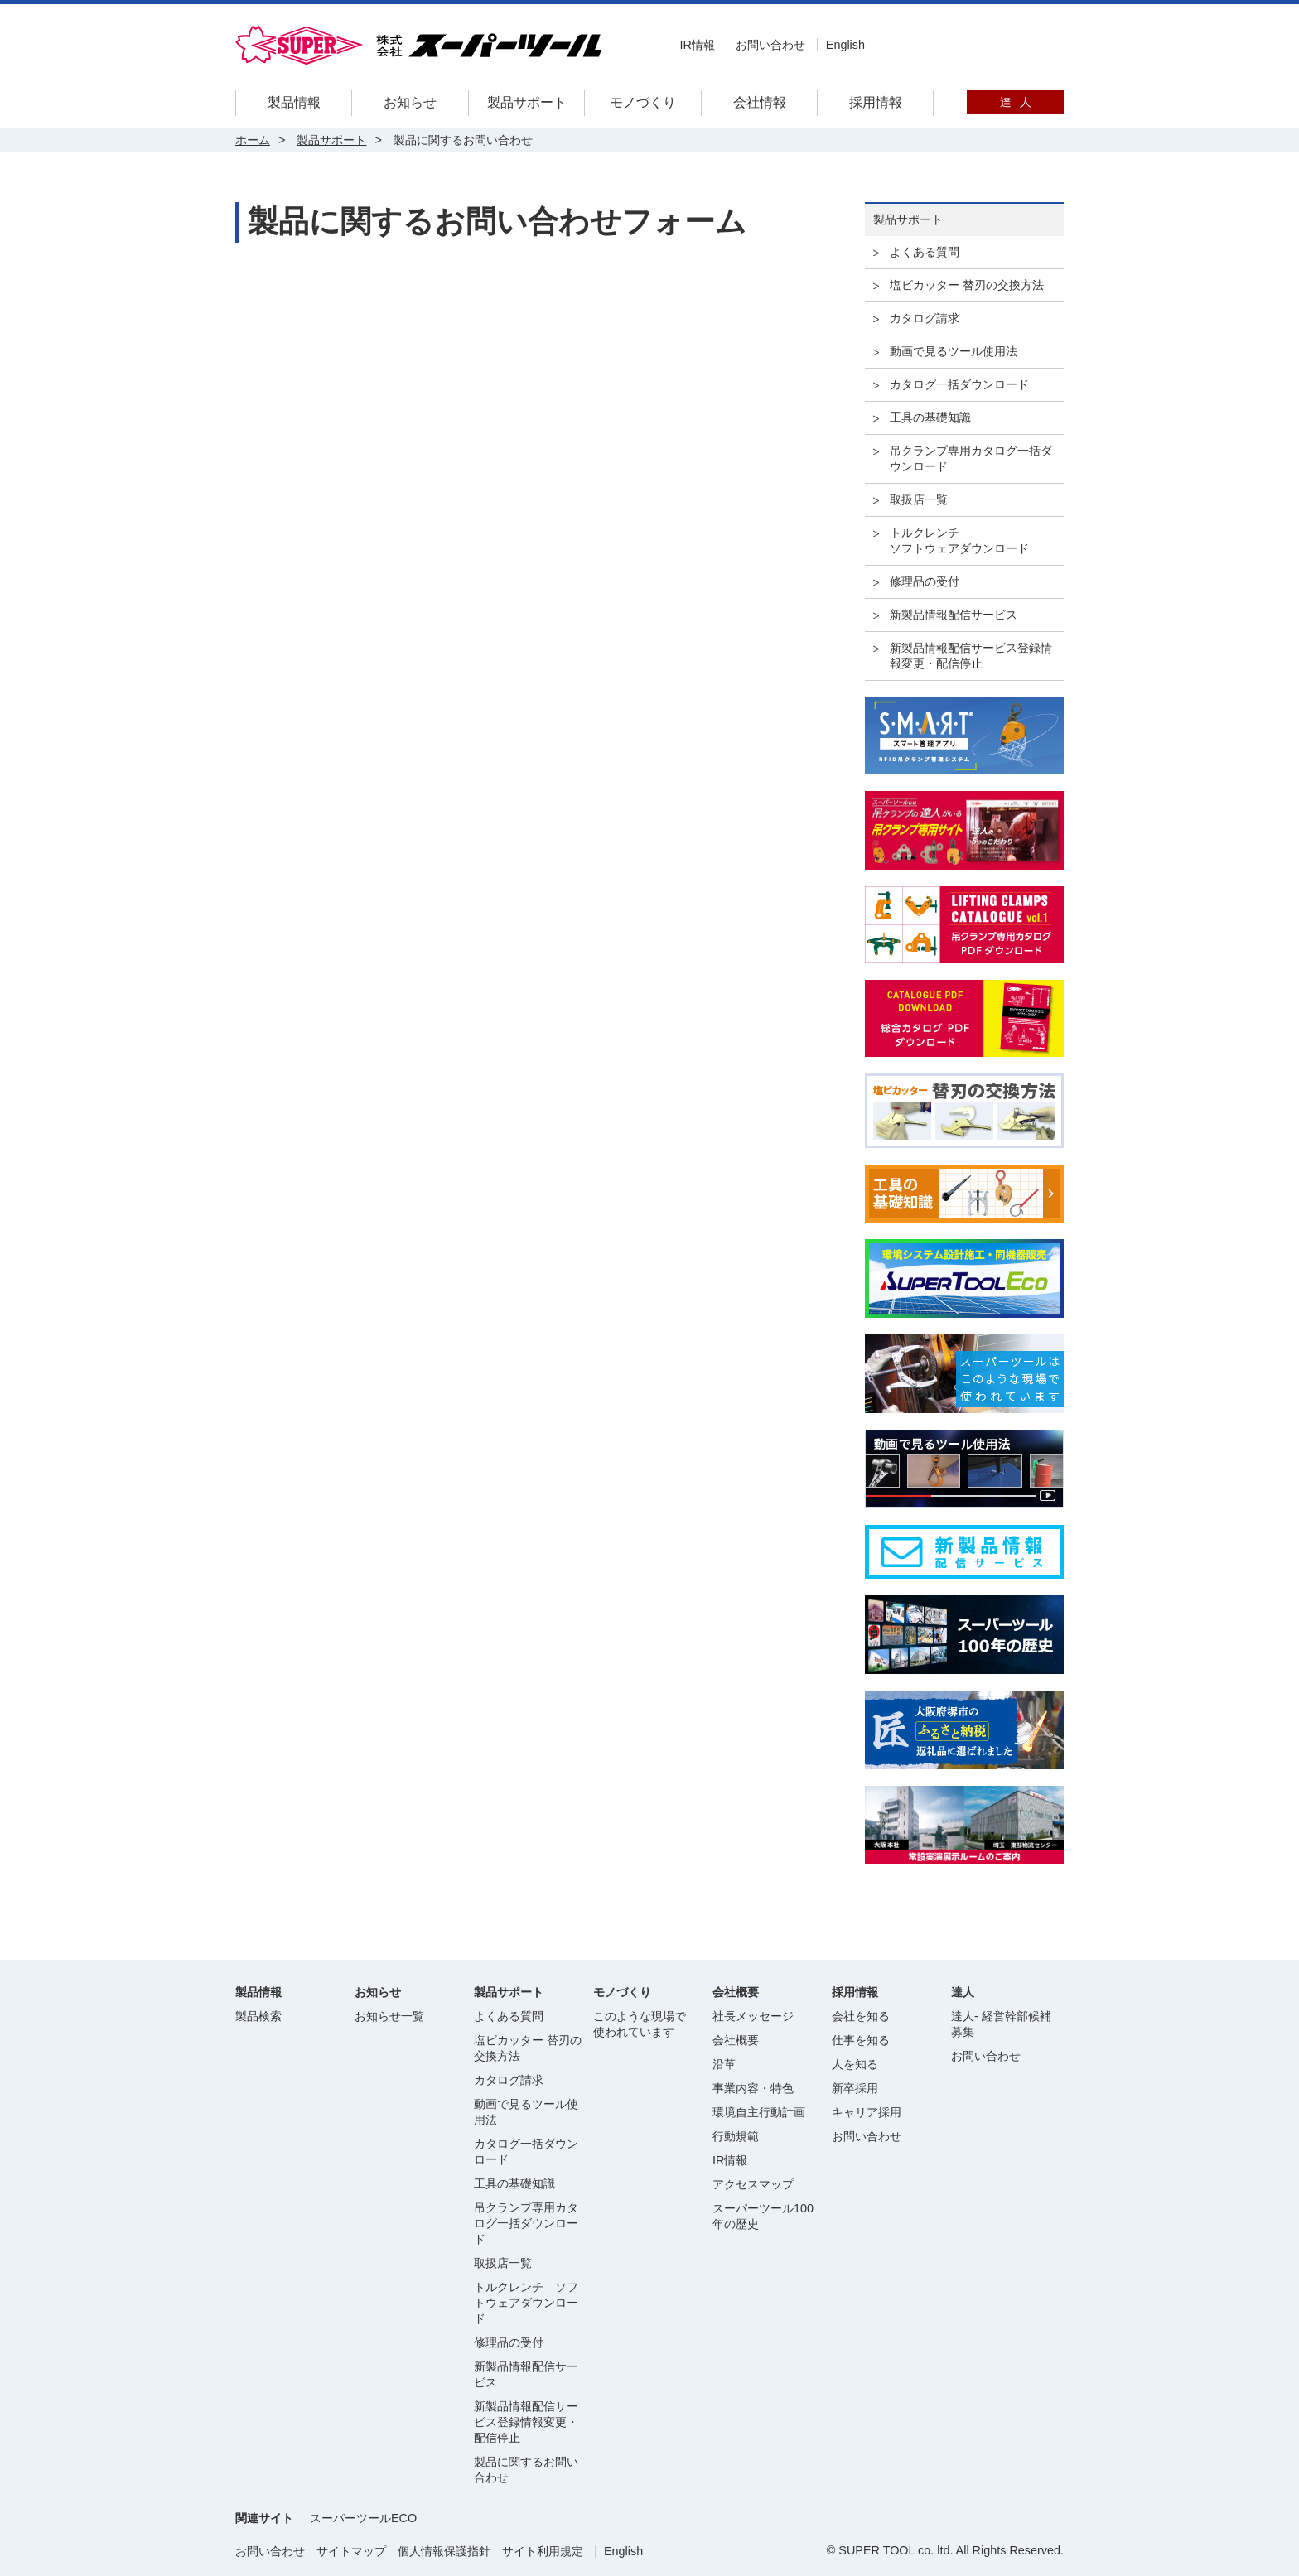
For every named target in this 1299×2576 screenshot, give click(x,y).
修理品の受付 (924, 581)
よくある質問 (924, 251)
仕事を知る (861, 2040)
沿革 (724, 2064)
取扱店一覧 (919, 499)
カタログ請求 (924, 318)
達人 (1015, 102)
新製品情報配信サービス (953, 614)
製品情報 (294, 102)
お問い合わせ (770, 44)
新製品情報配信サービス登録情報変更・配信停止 (971, 655)
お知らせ (410, 102)
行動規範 (735, 2136)
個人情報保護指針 (444, 2551)
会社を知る (861, 2016)
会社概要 (735, 2040)
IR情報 (696, 44)
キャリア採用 (866, 2112)
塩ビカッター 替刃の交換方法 (967, 285)
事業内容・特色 (753, 2088)
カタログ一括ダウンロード (959, 384)
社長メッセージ (753, 2016)
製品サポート (527, 102)
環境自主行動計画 (758, 2112)
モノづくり (643, 102)
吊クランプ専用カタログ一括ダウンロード (971, 458)
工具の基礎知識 (930, 417)
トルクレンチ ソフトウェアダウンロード (526, 2302)
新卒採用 (855, 2088)
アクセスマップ (753, 2184)
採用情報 (875, 102)
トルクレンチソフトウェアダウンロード (959, 540)
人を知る (855, 2064)
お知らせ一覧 (389, 2016)
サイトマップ (351, 2551)
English (845, 44)
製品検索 (258, 2016)
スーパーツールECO (363, 2518)
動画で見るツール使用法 (953, 351)
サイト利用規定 (542, 2551)
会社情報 (759, 102)
